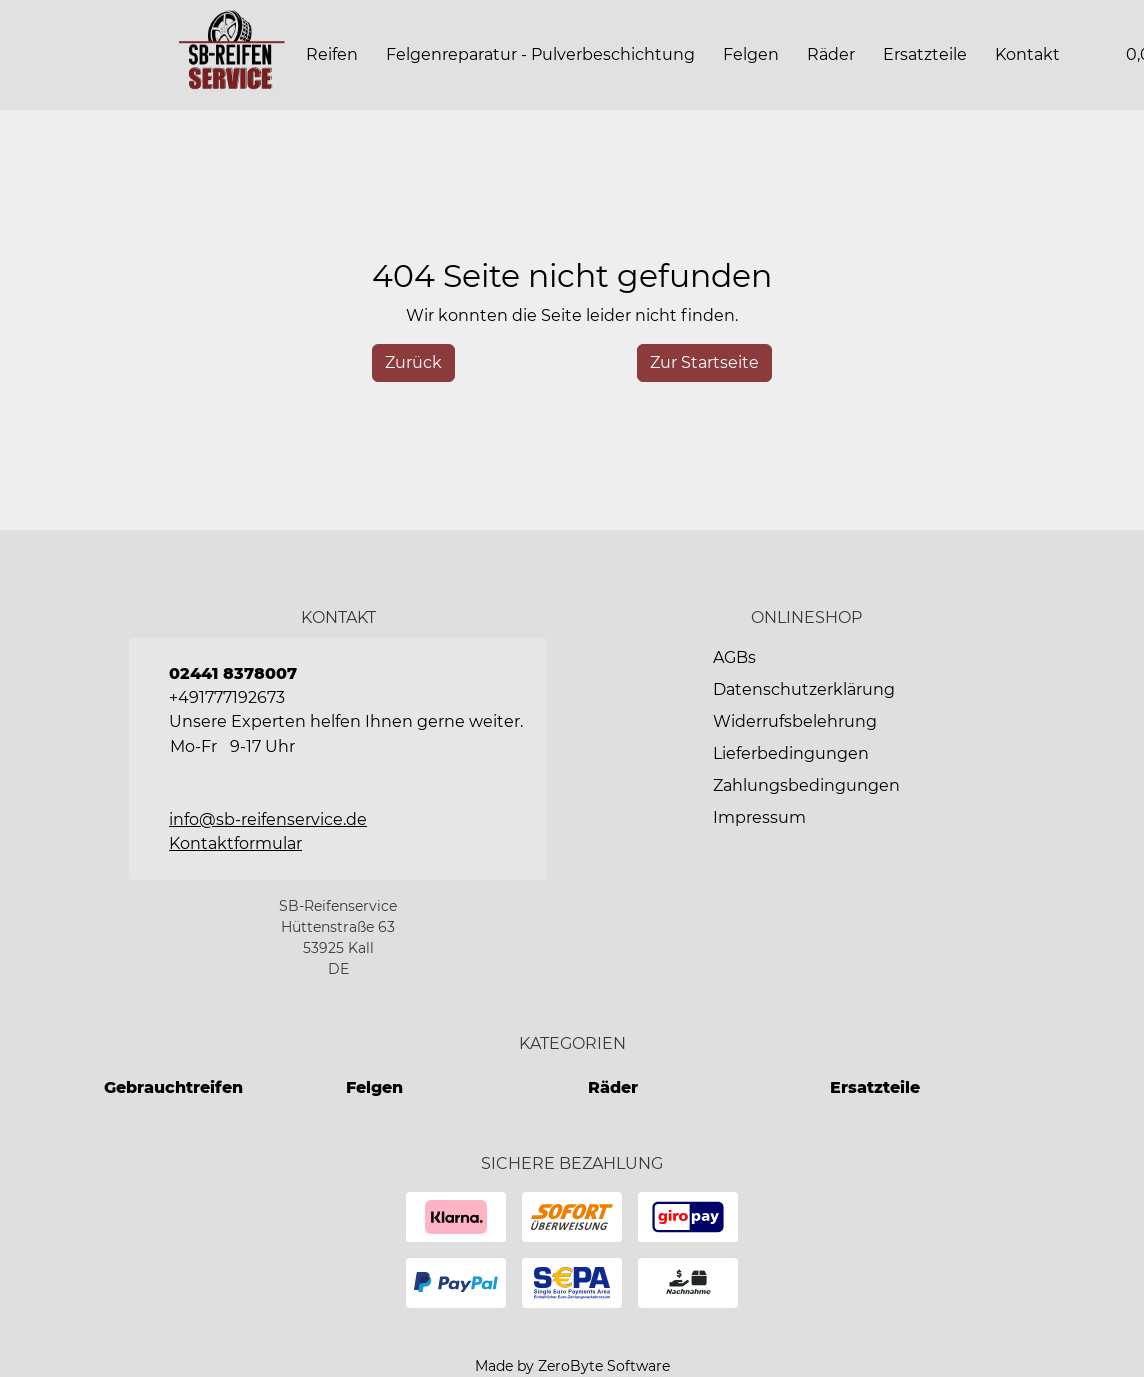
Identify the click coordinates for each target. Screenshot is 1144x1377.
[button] (1027, 55)
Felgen (374, 1087)
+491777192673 (227, 697)
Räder (613, 1087)
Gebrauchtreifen (173, 1087)
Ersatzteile (875, 1087)
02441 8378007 (233, 673)
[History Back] (413, 363)
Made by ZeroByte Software (572, 1366)
